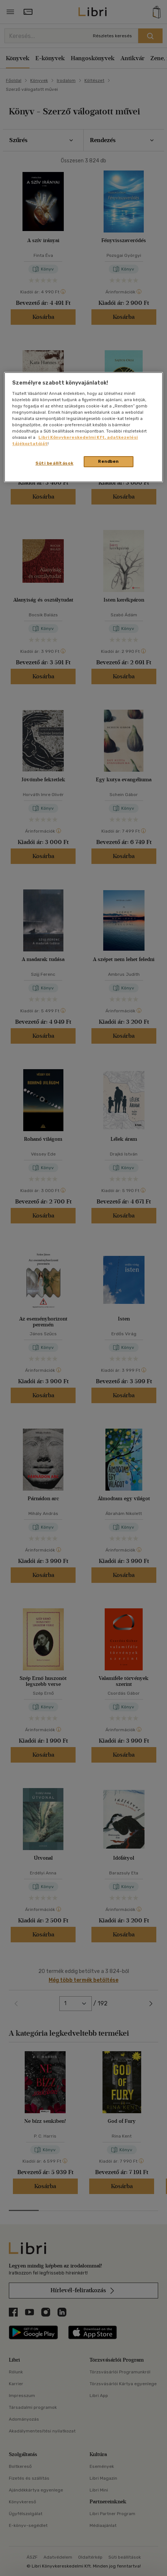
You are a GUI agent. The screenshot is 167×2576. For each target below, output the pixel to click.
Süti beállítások (54, 463)
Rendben (108, 461)
